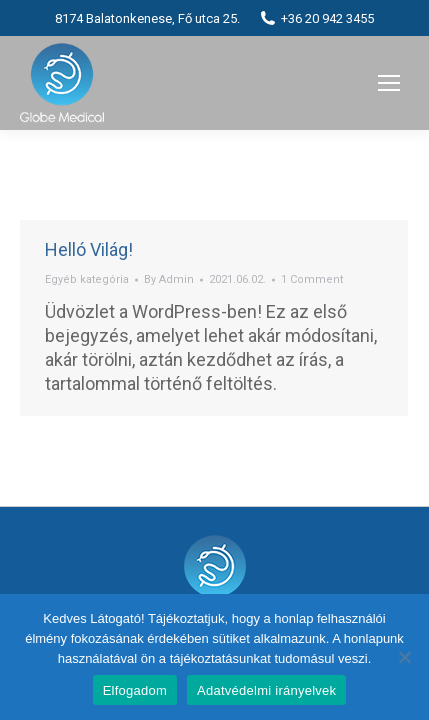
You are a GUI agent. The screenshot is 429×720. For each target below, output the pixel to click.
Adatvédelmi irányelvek (266, 690)
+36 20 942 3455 (317, 18)
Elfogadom (135, 690)
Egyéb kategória (87, 279)
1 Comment (312, 279)
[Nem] (404, 657)
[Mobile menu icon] (389, 83)
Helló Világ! (89, 249)
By (169, 279)
